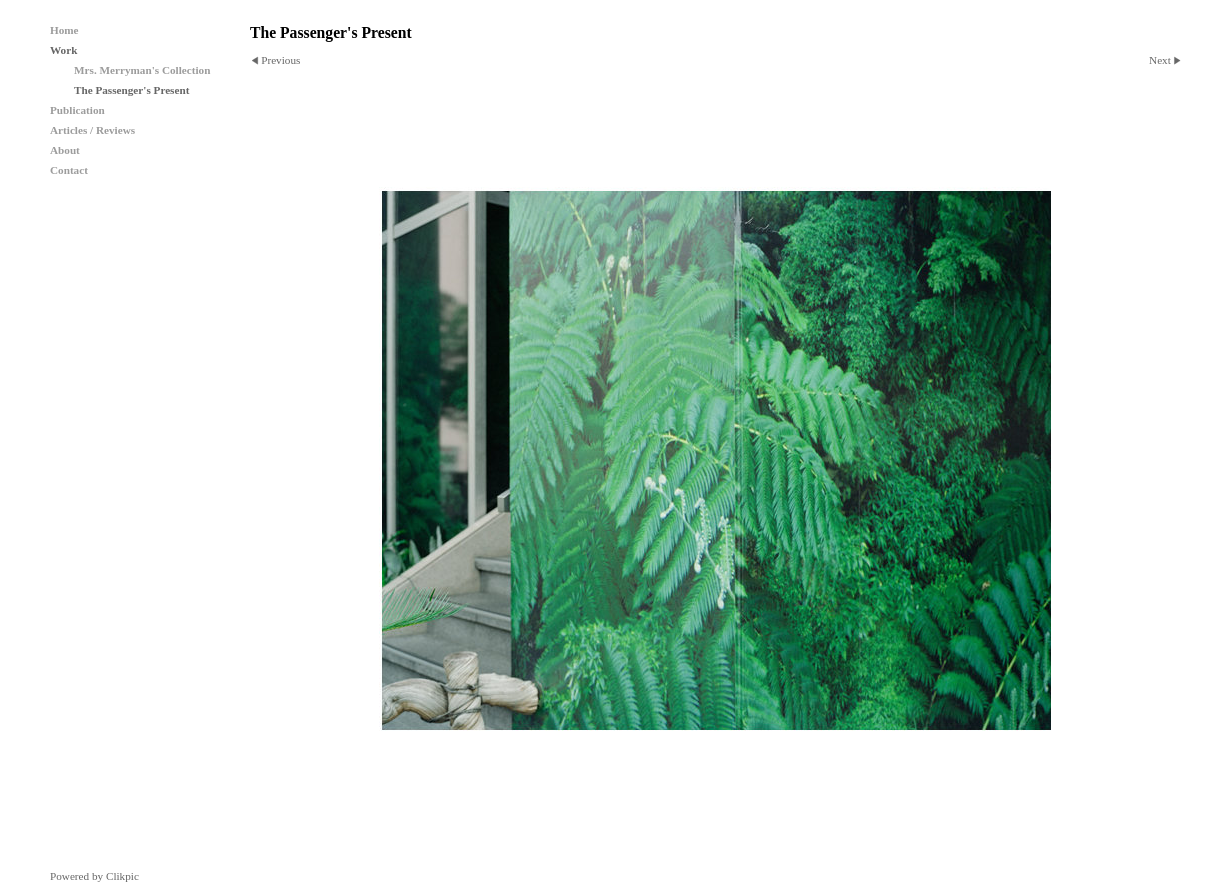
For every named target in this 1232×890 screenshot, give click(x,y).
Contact (69, 170)
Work (63, 50)
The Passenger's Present (131, 90)
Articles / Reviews (92, 130)
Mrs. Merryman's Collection (142, 70)
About (65, 150)
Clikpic (122, 876)
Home (64, 30)
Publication (77, 110)
